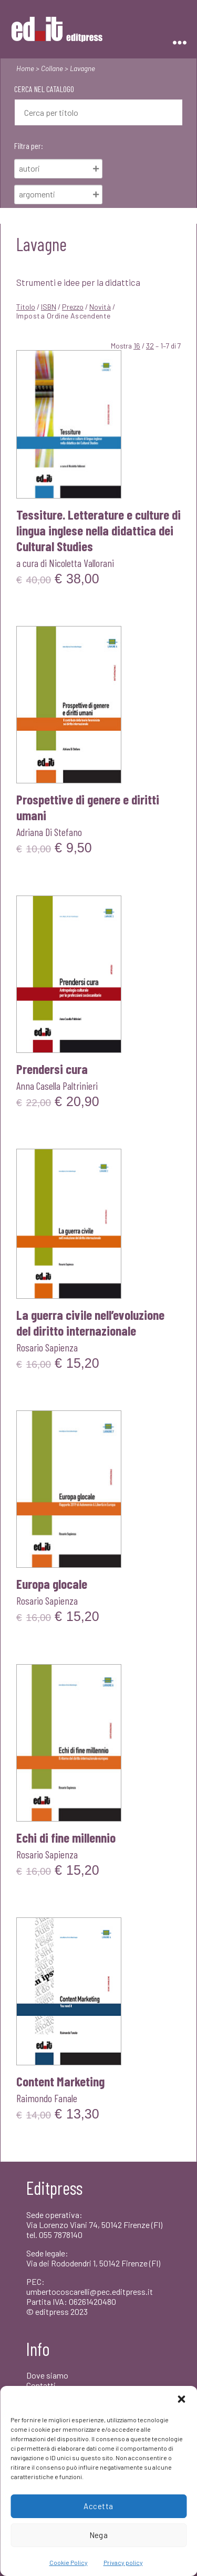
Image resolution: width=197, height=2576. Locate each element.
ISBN (48, 306)
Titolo (25, 306)
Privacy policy (123, 2562)
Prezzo (73, 306)
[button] (181, 2399)
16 (136, 345)
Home (25, 68)
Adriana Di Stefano (49, 831)
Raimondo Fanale (46, 2098)
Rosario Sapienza (47, 1347)
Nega (98, 2535)
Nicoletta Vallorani (81, 562)
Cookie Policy (68, 2562)
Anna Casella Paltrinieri (57, 1085)
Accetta (98, 2506)
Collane (52, 68)
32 (150, 345)
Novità (100, 306)
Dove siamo (47, 2375)
